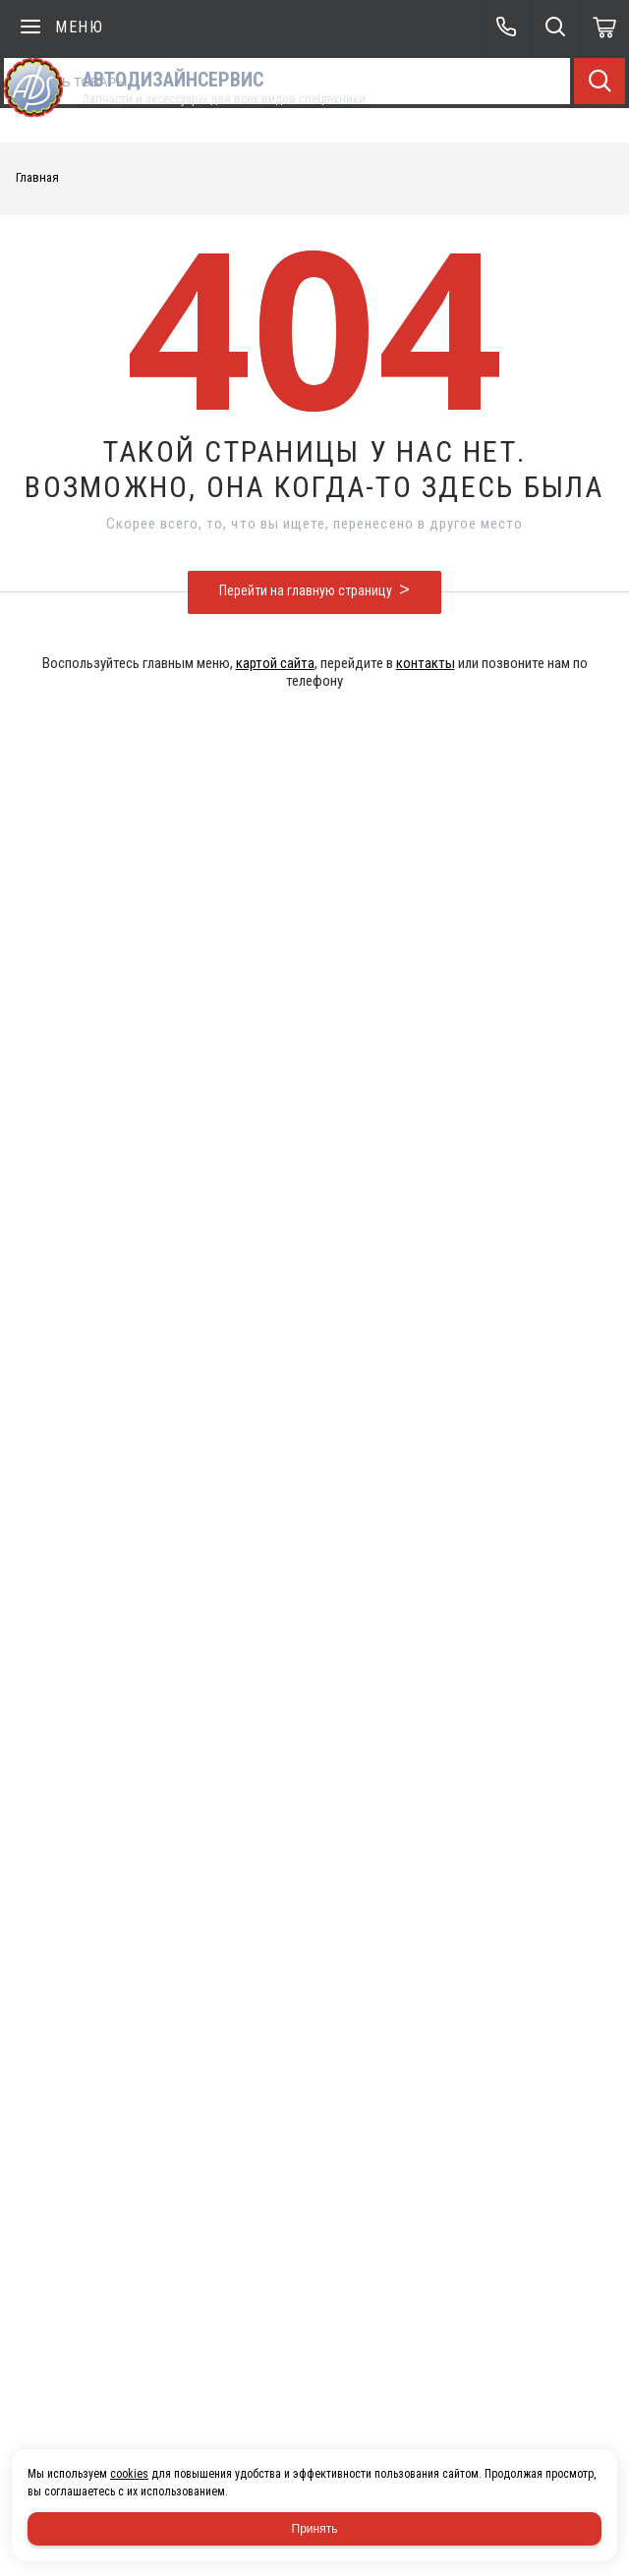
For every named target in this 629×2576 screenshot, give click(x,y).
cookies (129, 2474)
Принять (315, 2529)
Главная (37, 177)
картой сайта (275, 663)
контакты (425, 663)
